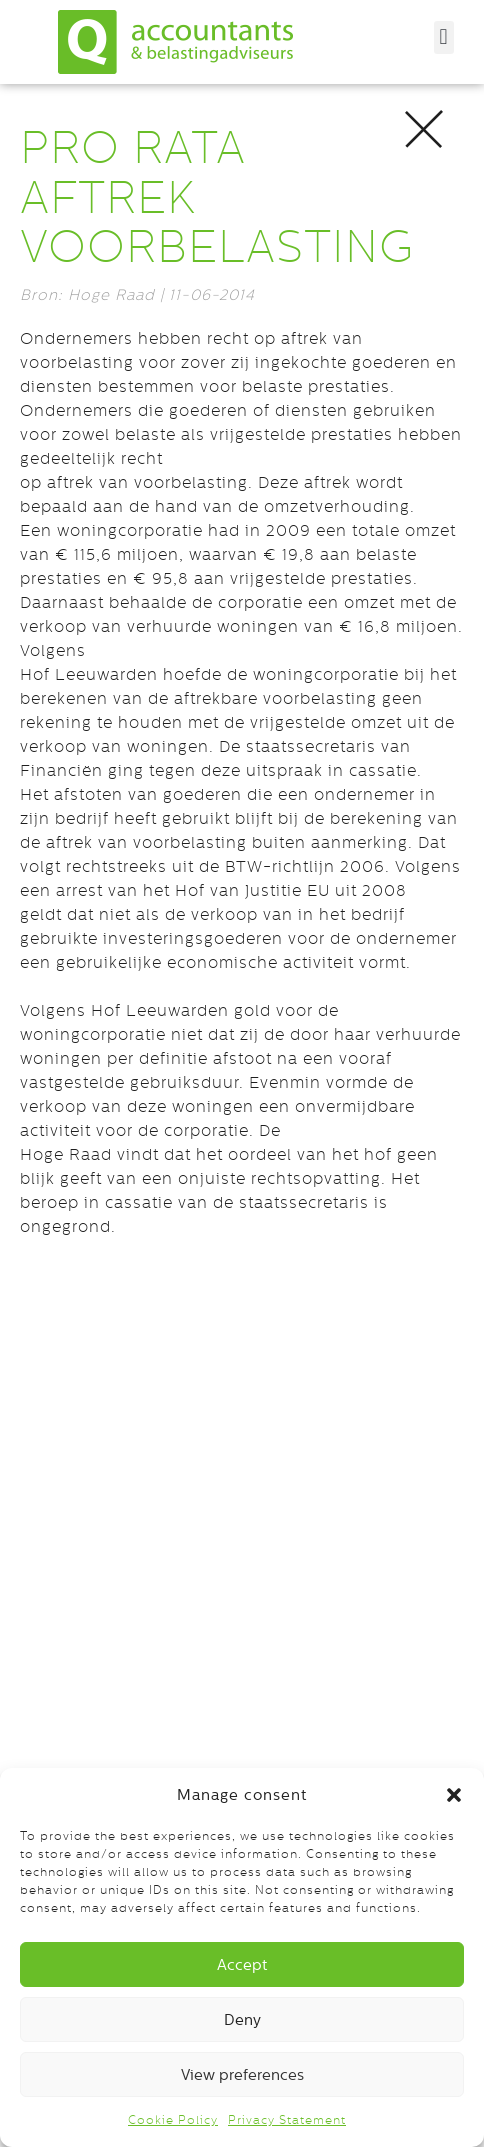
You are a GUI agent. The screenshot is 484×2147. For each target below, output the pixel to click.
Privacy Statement (287, 2120)
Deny (242, 2019)
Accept (242, 1964)
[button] (454, 1795)
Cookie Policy (173, 2120)
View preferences (242, 2074)
